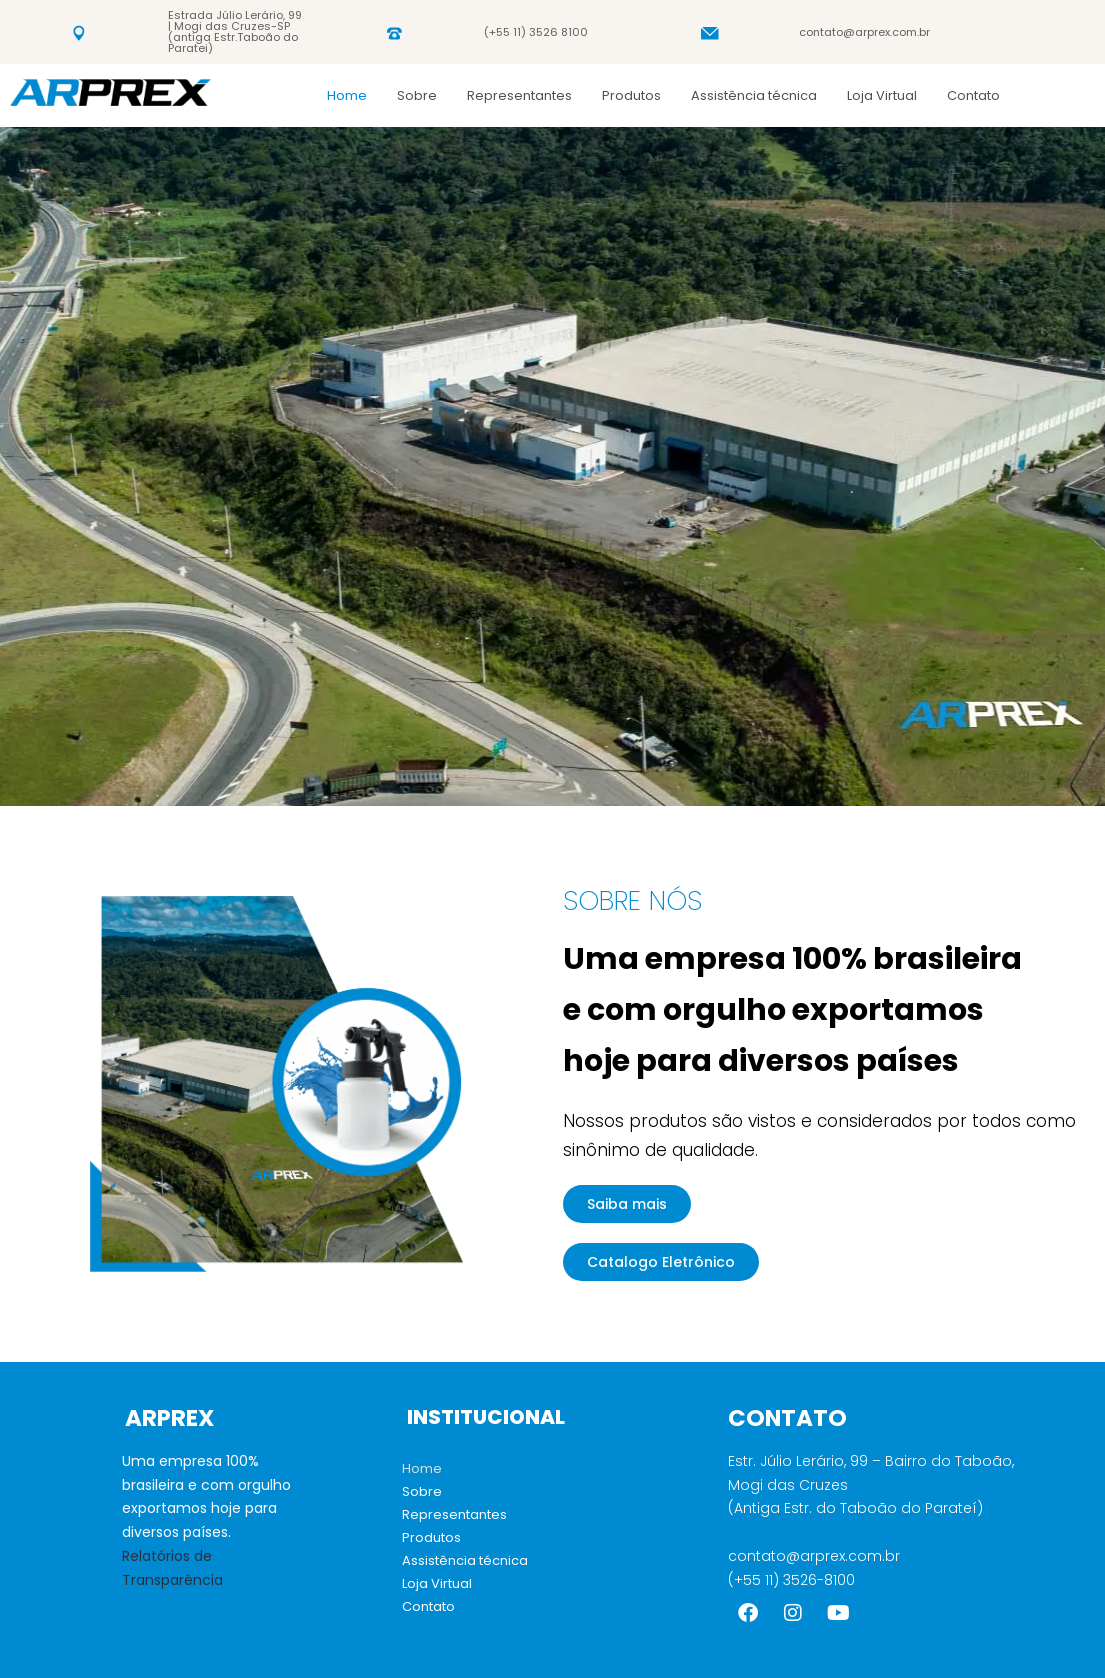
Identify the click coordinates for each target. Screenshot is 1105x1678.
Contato (973, 95)
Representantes (519, 95)
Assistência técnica (754, 95)
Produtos (631, 95)
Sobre (417, 95)
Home (347, 95)
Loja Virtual (882, 95)
